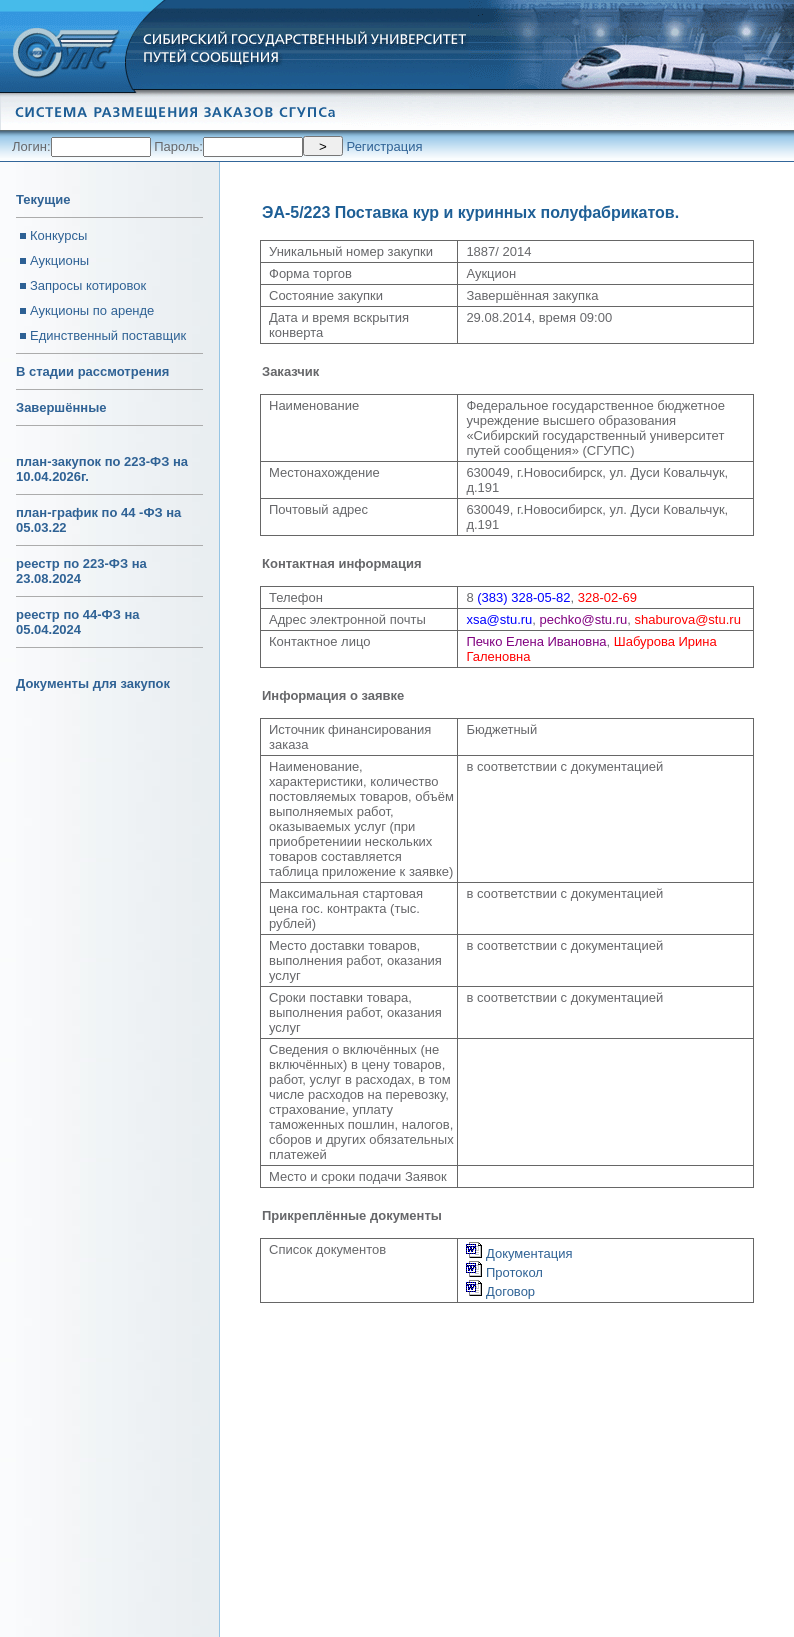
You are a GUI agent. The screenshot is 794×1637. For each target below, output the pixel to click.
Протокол (504, 1272)
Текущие (43, 199)
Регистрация (385, 146)
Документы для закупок (93, 683)
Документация (519, 1253)
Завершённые (61, 407)
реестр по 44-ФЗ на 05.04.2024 (78, 622)
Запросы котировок (88, 285)
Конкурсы (58, 235)
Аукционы (59, 260)
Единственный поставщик (108, 335)
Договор (500, 1291)
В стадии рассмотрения (92, 371)
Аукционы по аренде (92, 310)
